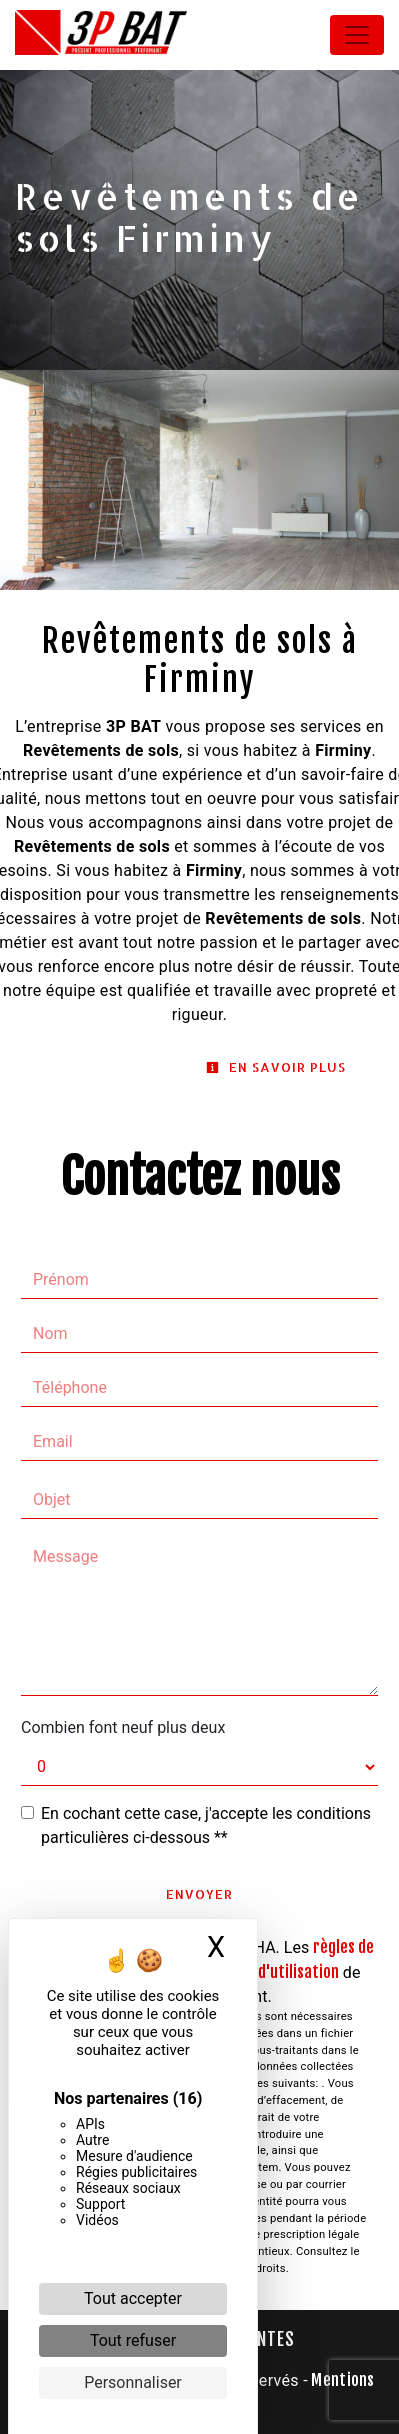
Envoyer (199, 1894)
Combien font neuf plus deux (123, 1727)
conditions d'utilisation (262, 1972)
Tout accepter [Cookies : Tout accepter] (133, 2298)
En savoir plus (276, 1067)
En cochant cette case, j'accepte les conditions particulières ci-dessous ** (206, 1825)
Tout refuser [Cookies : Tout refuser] (133, 2340)
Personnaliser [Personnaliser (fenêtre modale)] (133, 2382)
